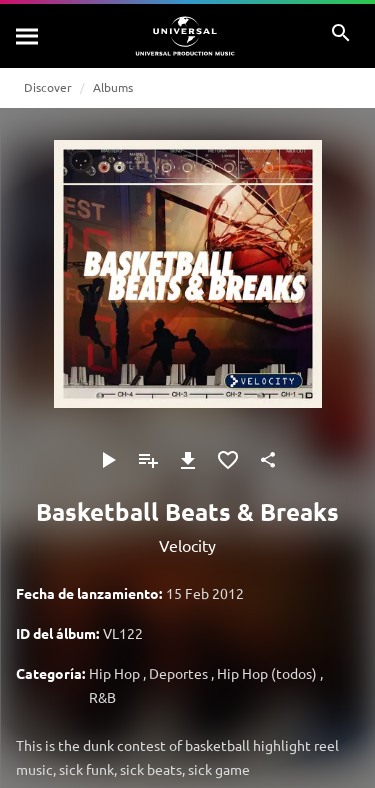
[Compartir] (268, 460)
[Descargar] (188, 460)
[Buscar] (28, 36)
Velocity (187, 545)
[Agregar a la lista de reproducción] (148, 460)
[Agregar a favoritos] (228, 460)
